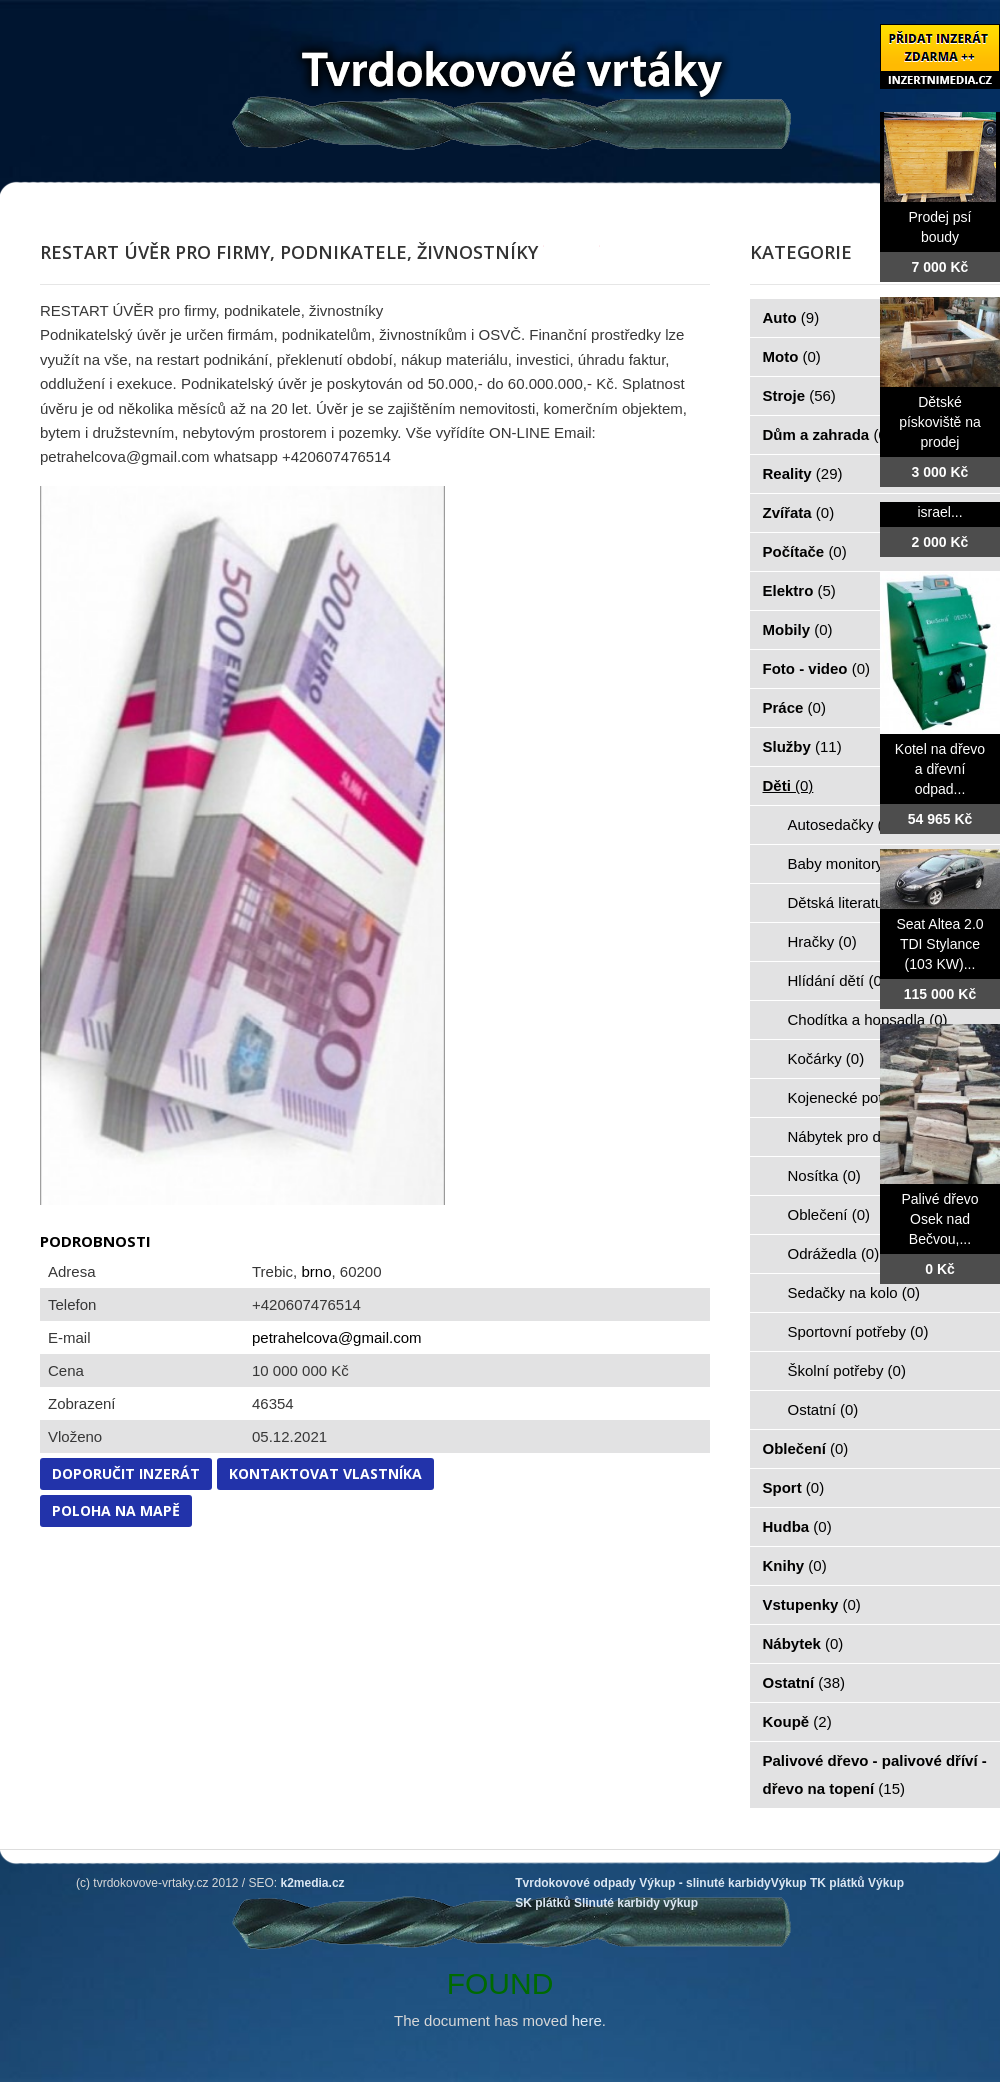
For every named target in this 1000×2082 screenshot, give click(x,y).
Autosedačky (842, 824)
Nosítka (824, 1175)
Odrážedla (834, 1253)
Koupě (797, 1721)
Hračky (822, 941)
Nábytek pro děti (854, 1136)
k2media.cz (313, 1883)
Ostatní (823, 1409)
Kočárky (826, 1058)
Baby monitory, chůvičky (879, 863)
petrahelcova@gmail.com (336, 1337)
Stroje (799, 395)
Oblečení (829, 1214)
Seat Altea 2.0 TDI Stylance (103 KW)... (939, 944)
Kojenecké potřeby (861, 1097)
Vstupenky (812, 1604)
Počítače (805, 551)
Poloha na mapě (116, 1510)
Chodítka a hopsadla (868, 1019)
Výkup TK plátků (818, 1883)
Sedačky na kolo (854, 1292)
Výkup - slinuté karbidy (704, 1883)
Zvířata (799, 512)
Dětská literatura (854, 902)
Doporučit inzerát (126, 1473)
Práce (794, 707)
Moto (792, 356)
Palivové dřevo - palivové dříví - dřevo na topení (875, 1774)
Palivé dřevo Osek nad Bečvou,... (939, 1219)
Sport (794, 1487)
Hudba (797, 1526)
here (587, 2020)
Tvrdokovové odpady (575, 1883)
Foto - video (817, 668)
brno (316, 1271)
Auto (791, 317)
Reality (803, 473)
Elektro (799, 590)
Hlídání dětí (837, 980)
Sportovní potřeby (858, 1331)
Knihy (795, 1565)
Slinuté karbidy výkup (636, 1903)
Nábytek (803, 1643)
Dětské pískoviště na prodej (940, 422)
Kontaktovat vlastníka (325, 1473)
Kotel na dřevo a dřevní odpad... (940, 769)
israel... (939, 512)
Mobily (798, 629)
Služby (802, 746)
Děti (788, 785)
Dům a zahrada (827, 434)
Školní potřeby (847, 1370)
